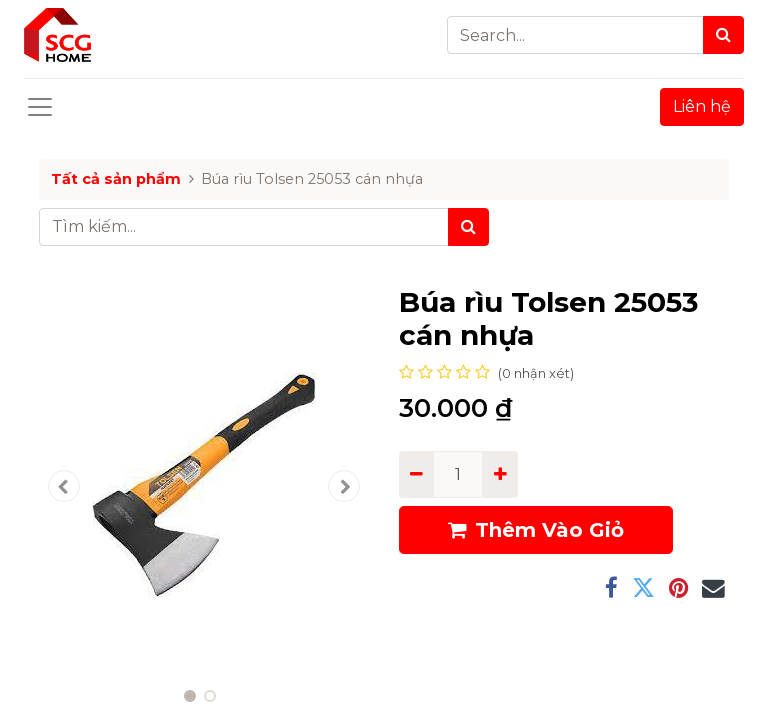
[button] (64, 486)
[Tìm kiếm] (468, 227)
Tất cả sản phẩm (116, 179)
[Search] (723, 35)
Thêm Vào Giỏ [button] (536, 530)
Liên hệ (702, 106)
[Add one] (499, 474)
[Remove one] (416, 474)
